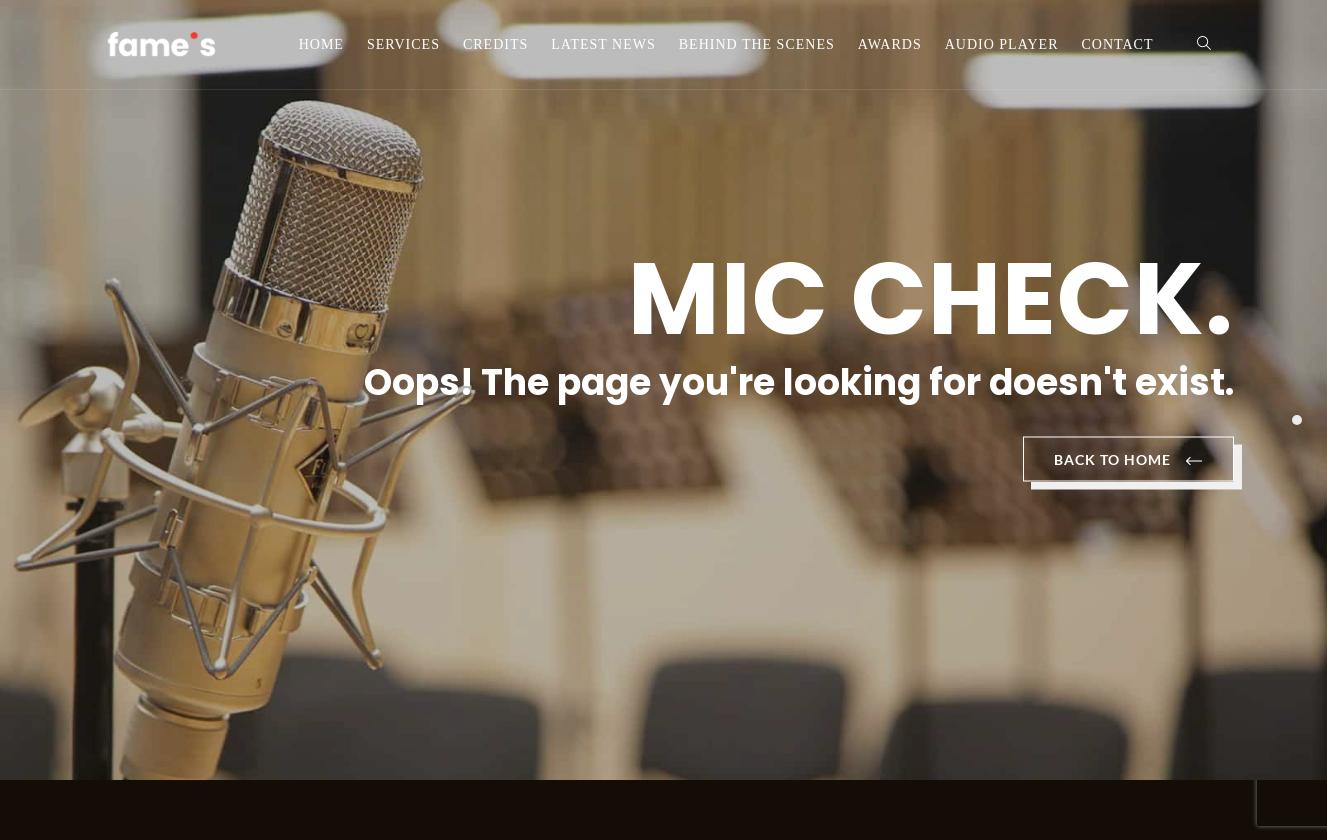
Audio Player (1002, 44)
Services (403, 44)
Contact (1118, 44)
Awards (890, 44)
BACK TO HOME (1128, 461)
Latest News (603, 44)
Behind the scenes (757, 44)
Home (321, 44)
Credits (495, 44)
